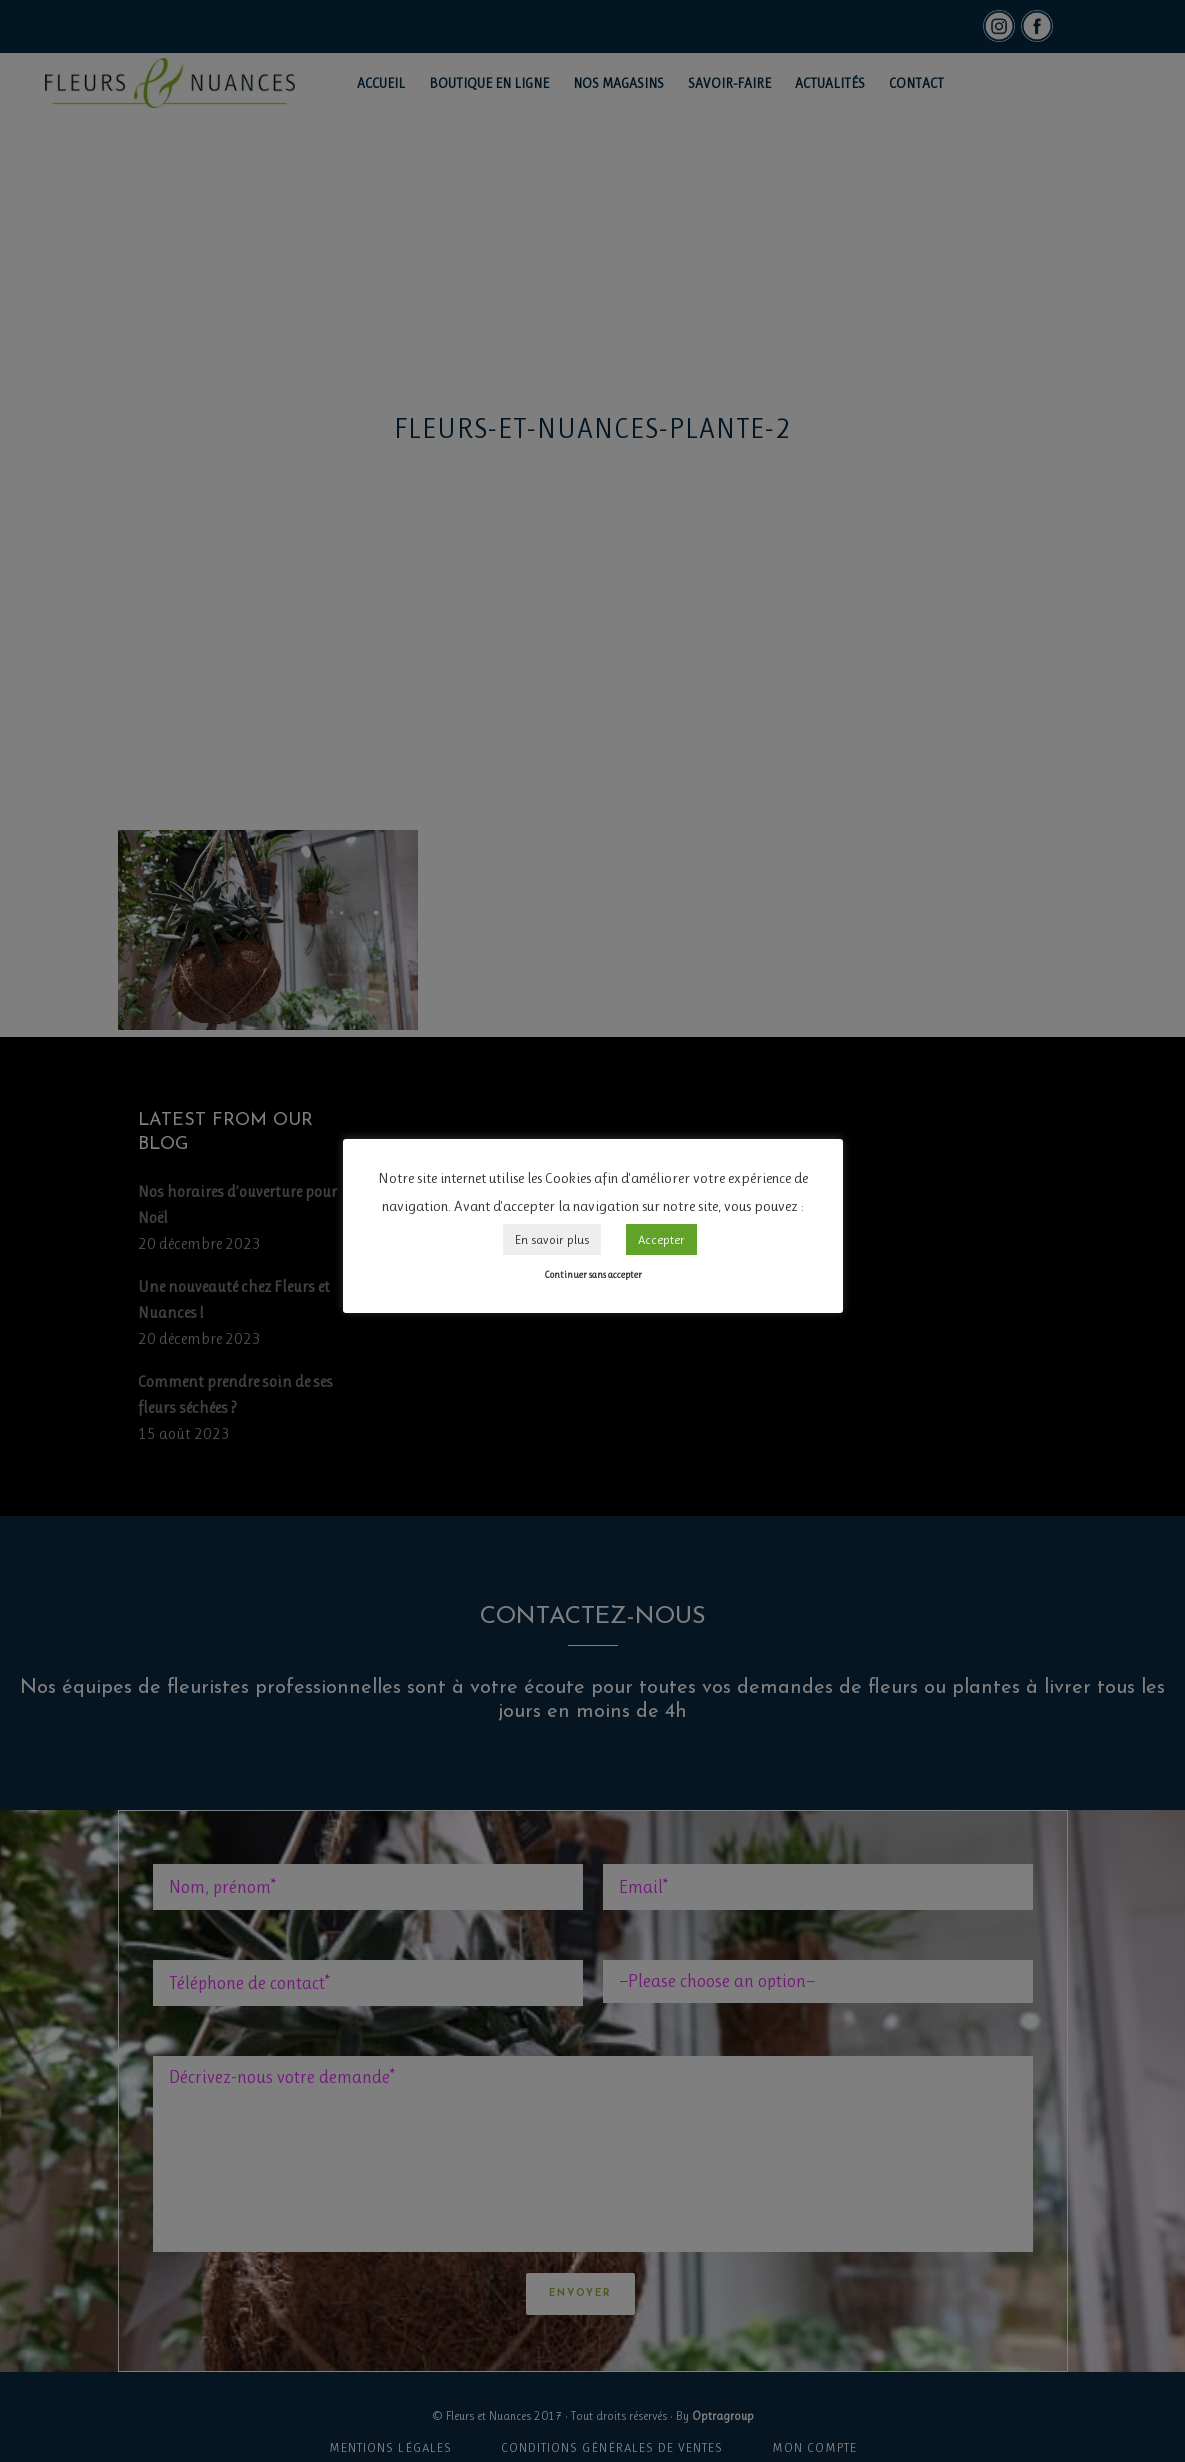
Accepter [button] (661, 1239)
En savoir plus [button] (552, 1239)
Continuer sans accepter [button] (593, 1274)
